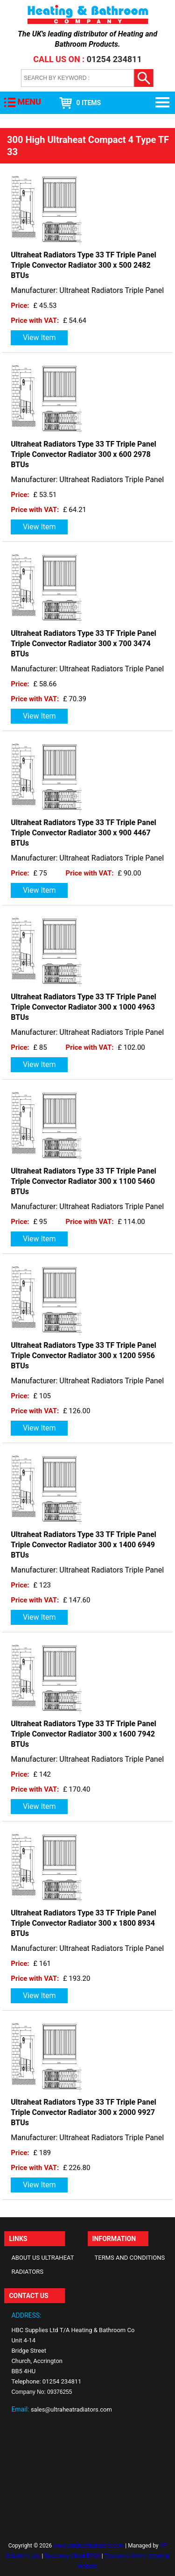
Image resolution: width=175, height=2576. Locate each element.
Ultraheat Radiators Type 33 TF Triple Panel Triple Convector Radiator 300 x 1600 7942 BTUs (83, 1734)
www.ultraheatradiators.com (88, 2545)
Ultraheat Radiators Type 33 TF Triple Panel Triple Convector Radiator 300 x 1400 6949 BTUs (83, 1544)
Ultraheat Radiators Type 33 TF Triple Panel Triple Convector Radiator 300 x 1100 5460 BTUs (83, 1181)
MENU (29, 102)
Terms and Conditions (130, 2257)
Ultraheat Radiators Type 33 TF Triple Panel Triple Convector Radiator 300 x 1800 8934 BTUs (83, 1923)
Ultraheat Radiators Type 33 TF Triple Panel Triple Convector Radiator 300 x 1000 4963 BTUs (83, 1007)
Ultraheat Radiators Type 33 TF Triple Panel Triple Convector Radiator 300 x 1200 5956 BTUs (83, 1355)
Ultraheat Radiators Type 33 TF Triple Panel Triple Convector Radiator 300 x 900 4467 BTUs (83, 832)
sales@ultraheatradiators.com (71, 2409)
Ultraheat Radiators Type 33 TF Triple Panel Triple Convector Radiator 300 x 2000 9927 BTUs (83, 2112)
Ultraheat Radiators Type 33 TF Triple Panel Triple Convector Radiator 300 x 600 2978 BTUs (83, 454)
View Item (39, 337)
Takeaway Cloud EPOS (72, 2556)
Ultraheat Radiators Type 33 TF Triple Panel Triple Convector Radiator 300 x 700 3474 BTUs (83, 643)
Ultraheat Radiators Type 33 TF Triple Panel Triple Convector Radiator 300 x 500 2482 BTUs (83, 265)
